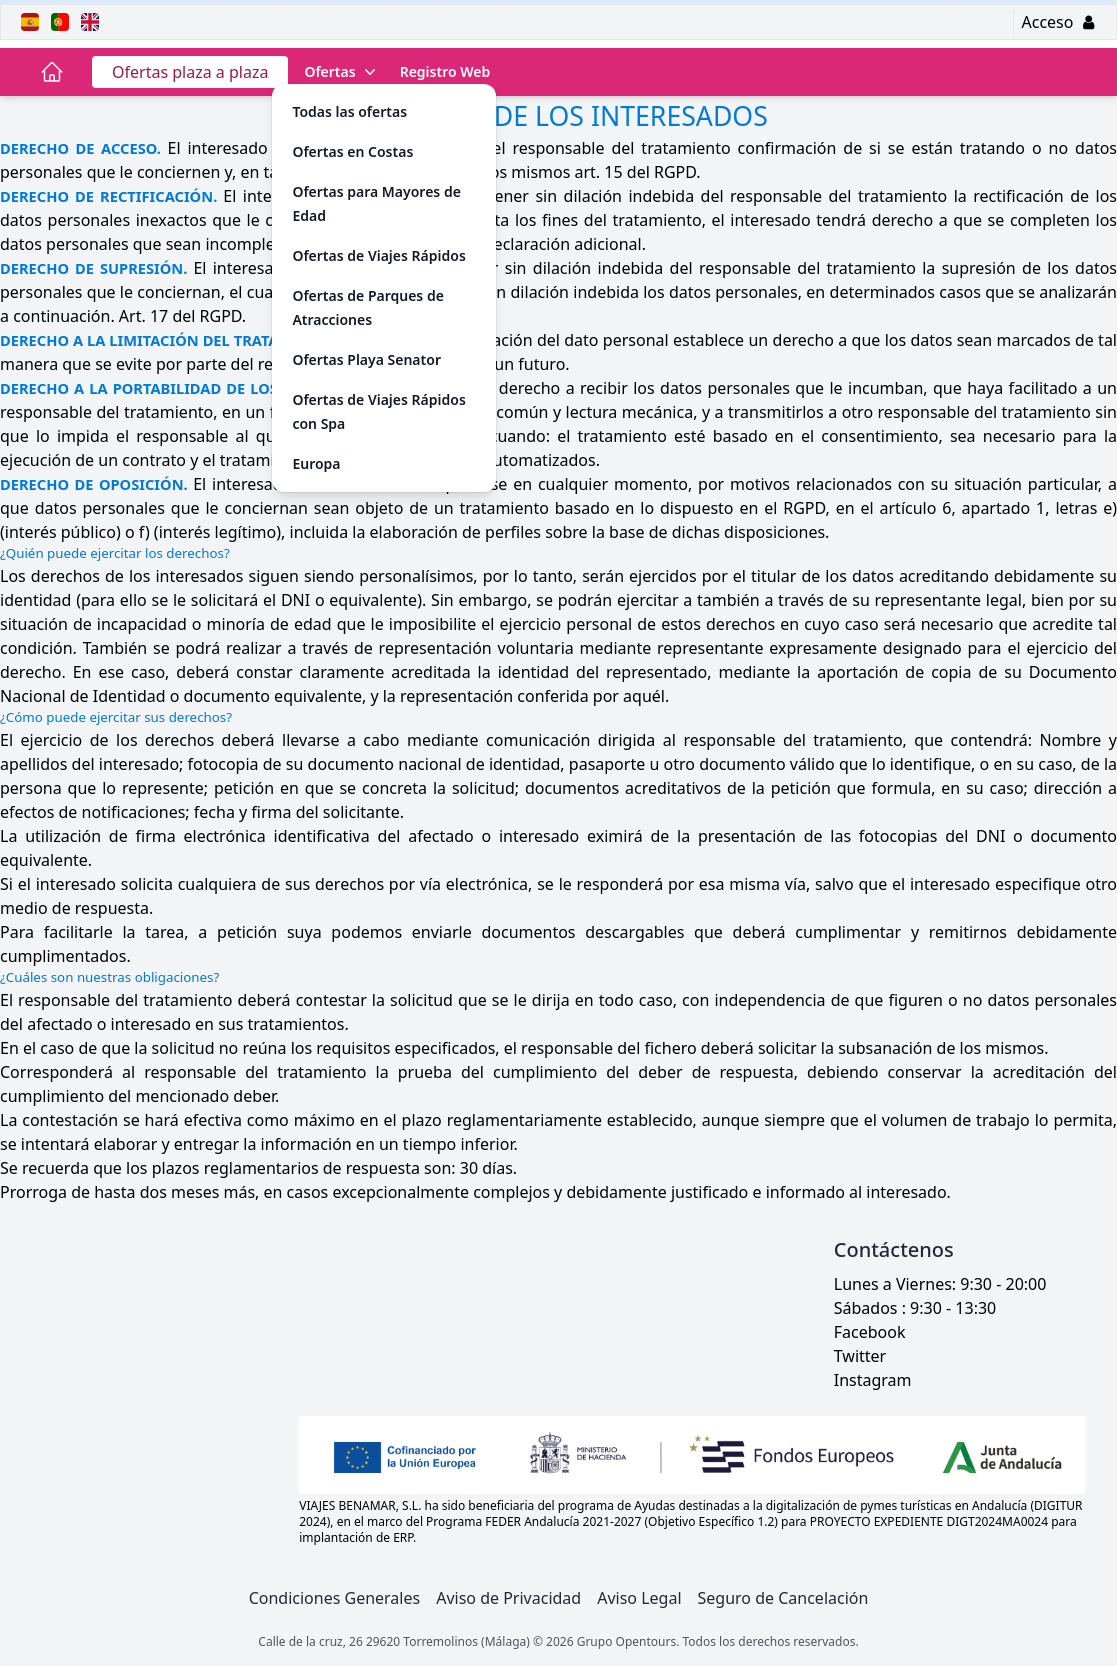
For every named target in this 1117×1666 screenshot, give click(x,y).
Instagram (873, 1380)
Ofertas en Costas (352, 151)
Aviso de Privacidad (508, 1598)
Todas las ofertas (349, 111)
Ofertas (341, 72)
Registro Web (445, 71)
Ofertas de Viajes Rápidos (378, 255)
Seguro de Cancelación (783, 1598)
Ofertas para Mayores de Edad (376, 203)
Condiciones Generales (335, 1598)
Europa (316, 463)
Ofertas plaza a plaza (190, 72)
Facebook (870, 1332)
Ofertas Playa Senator (366, 359)
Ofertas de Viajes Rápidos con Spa (378, 411)
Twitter (860, 1356)
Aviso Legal (639, 1598)
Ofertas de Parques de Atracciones (367, 307)
